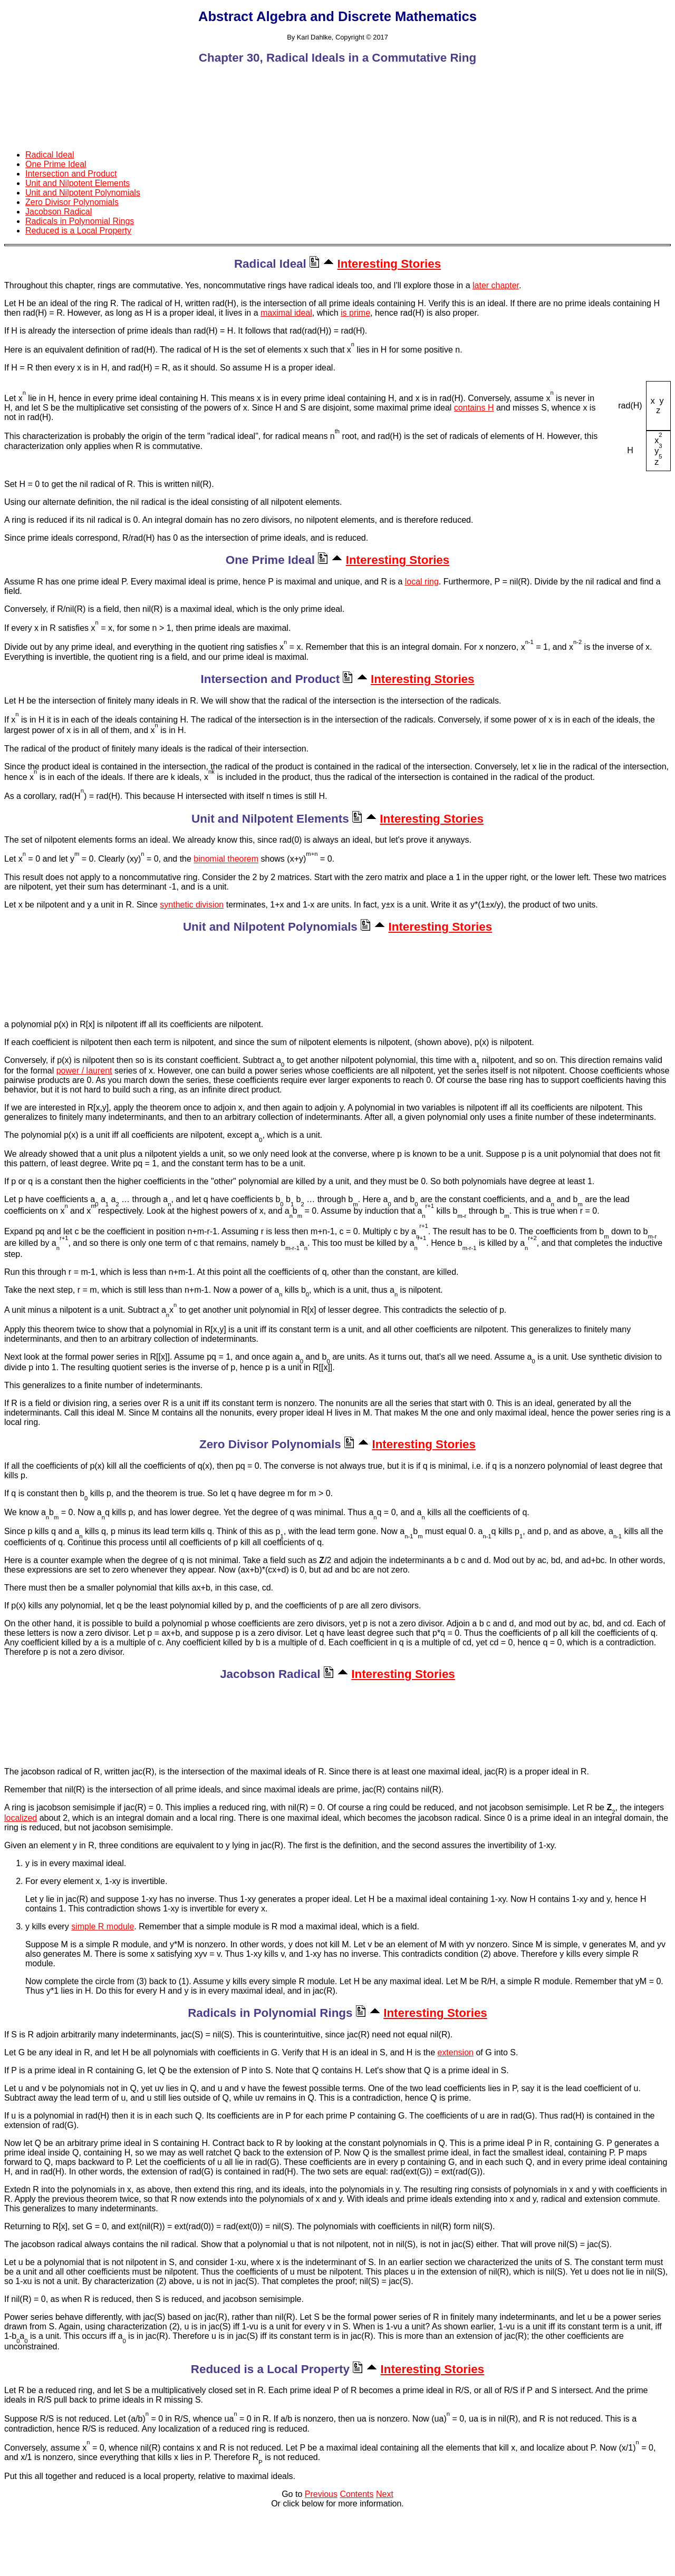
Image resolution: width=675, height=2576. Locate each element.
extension (455, 2052)
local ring (422, 581)
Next (384, 2494)
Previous (321, 2494)
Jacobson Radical (58, 211)
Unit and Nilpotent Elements (77, 183)
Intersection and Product (71, 173)
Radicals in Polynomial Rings (79, 221)
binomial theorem (226, 859)
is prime (355, 312)
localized (20, 1817)
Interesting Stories (389, 263)
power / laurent (84, 1070)
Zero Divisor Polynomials (72, 202)
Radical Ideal (49, 154)
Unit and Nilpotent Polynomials (82, 192)
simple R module (102, 1926)
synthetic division (192, 904)
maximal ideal (286, 312)
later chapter (495, 285)
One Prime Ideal (55, 164)
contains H (474, 407)
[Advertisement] (337, 98)
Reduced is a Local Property (78, 230)
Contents (356, 2494)
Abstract (227, 16)
